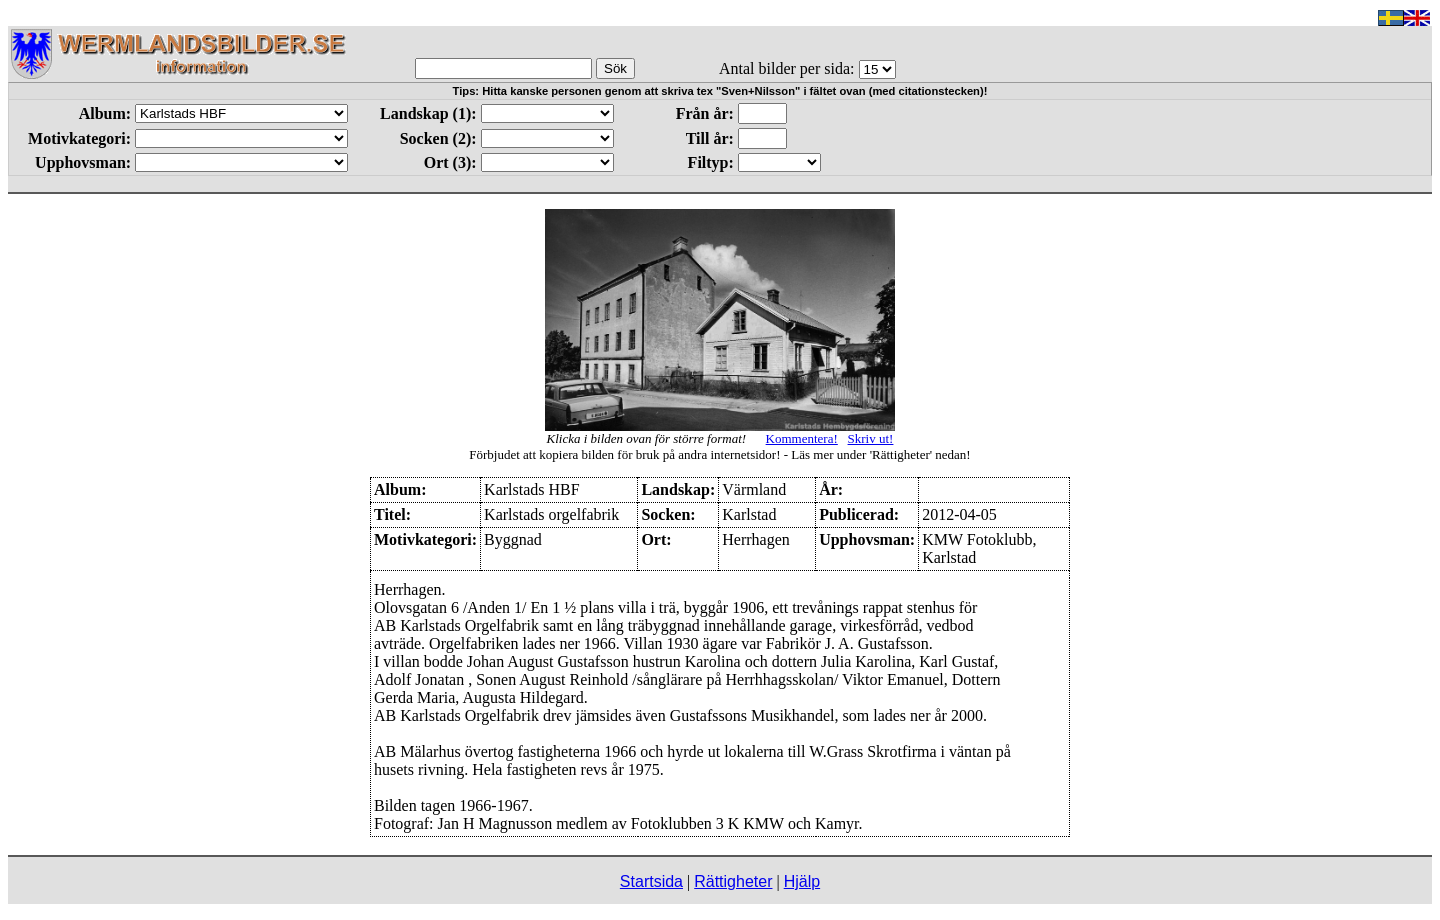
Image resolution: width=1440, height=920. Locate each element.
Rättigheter (733, 881)
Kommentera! (802, 438)
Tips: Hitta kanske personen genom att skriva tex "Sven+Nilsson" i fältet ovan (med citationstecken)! (720, 91)
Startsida (651, 881)
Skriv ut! (871, 438)
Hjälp (802, 881)
